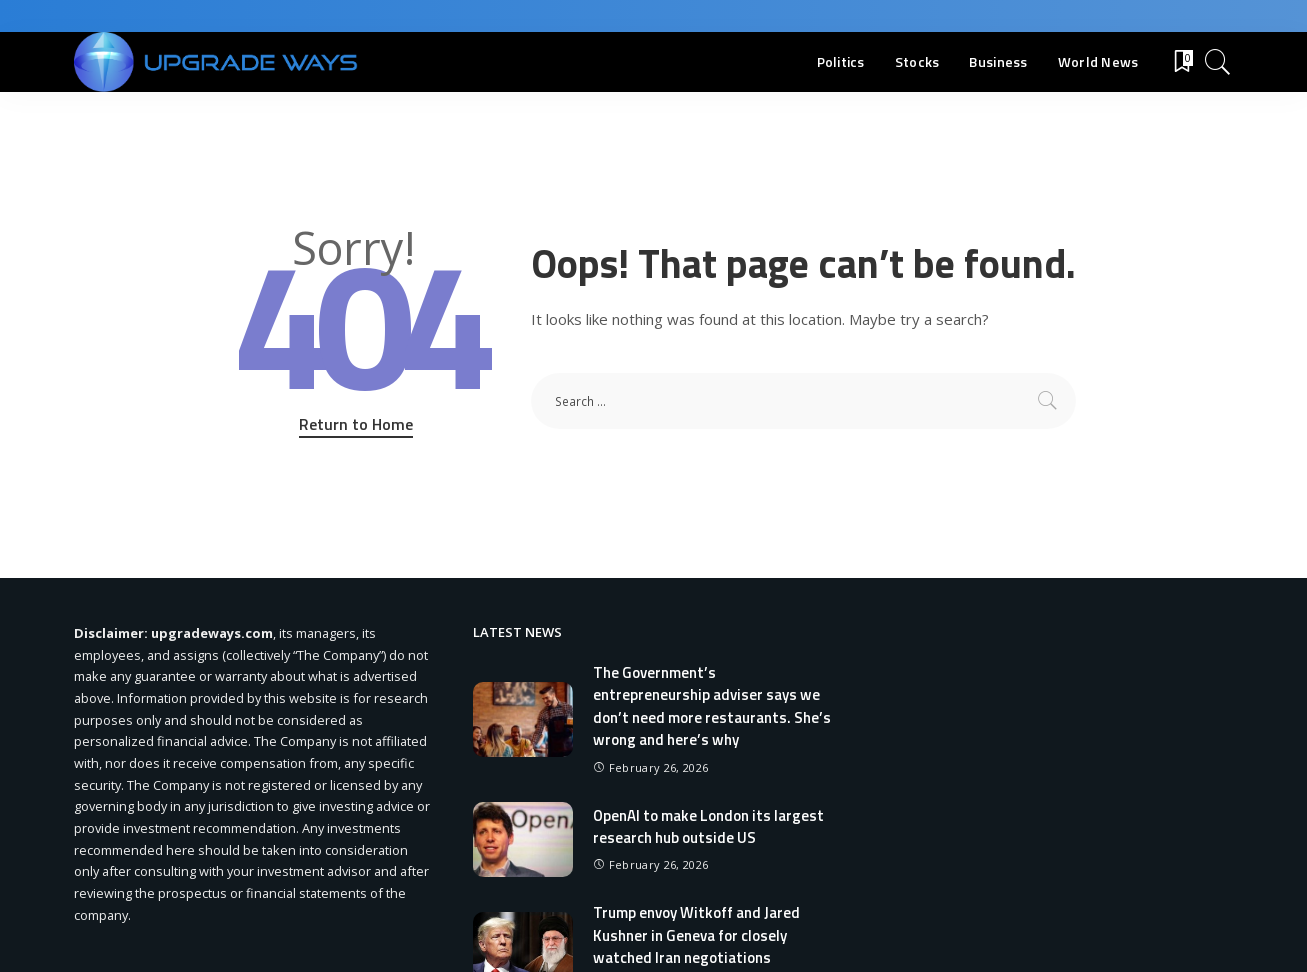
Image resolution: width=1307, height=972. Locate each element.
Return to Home (356, 424)
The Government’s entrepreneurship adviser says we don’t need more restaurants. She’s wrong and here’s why (712, 706)
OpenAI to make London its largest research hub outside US (708, 827)
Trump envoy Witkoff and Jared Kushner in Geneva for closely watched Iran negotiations (696, 935)
